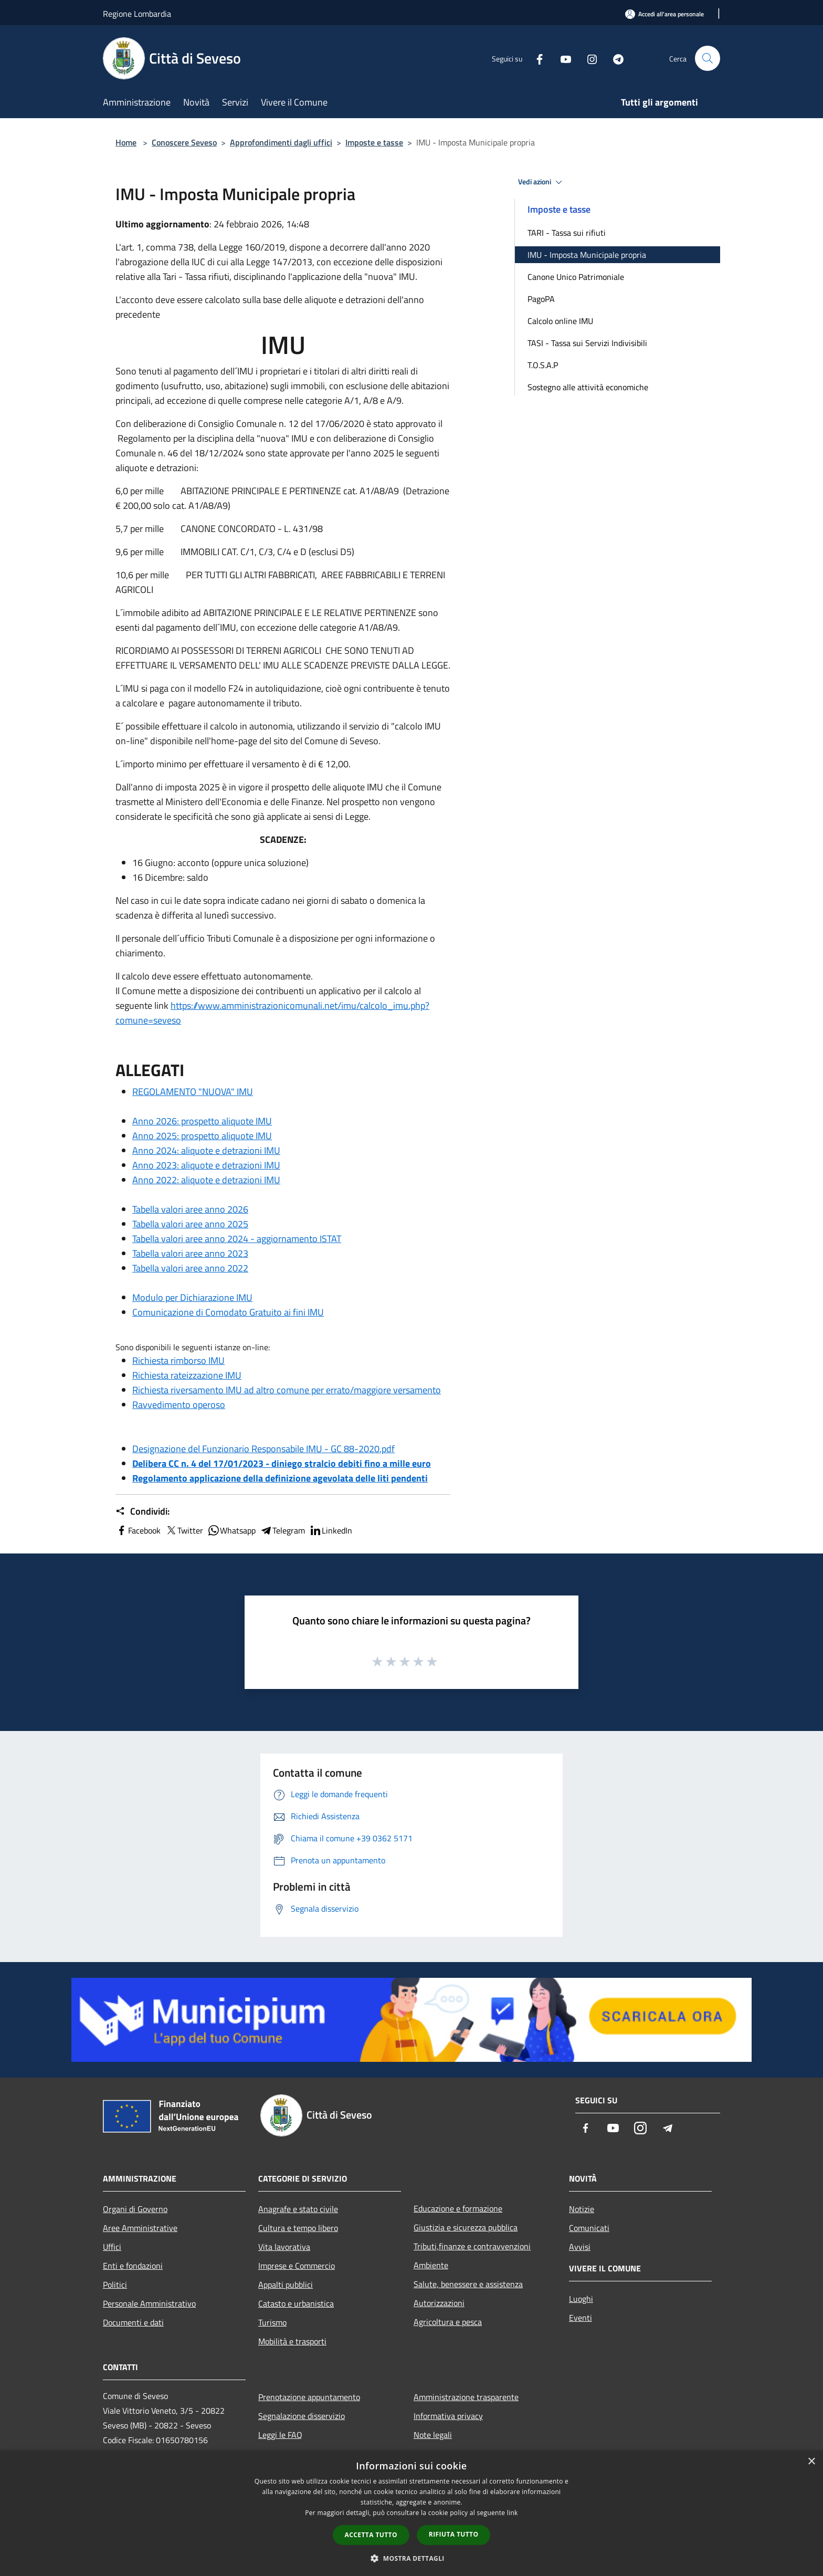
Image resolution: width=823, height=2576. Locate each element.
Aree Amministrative (140, 2228)
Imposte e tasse (374, 142)
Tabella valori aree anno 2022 (190, 1268)
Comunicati (589, 2228)
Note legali (433, 2434)
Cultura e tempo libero (298, 2228)
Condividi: (142, 1511)
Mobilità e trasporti (292, 2341)
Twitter (184, 1530)
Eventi (580, 2317)
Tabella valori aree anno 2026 (190, 1209)
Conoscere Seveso (184, 142)
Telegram (282, 1530)
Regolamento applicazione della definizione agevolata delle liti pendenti (280, 1478)
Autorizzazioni (439, 2303)
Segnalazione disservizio (301, 2416)
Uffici (112, 2246)
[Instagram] (587, 58)
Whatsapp (231, 1530)
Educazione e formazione (458, 2208)
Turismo (272, 2322)
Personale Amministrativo (149, 2303)
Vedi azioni (541, 182)
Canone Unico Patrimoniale (575, 276)
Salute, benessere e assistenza (468, 2284)
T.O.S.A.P (542, 365)
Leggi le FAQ (280, 2434)
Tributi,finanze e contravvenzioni (472, 2246)
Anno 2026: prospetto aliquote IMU (202, 1121)
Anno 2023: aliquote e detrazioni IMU (206, 1165)
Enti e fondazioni (133, 2265)
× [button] (811, 2462)
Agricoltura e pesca (448, 2322)
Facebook (138, 1530)
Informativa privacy (448, 2416)
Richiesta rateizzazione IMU (186, 1375)
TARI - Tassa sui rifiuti (566, 232)
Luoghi (581, 2298)
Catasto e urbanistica (296, 2303)
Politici (115, 2284)
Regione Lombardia (137, 13)
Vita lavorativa (284, 2246)
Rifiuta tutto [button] (454, 2534)
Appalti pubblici (285, 2284)
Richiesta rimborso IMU (178, 1360)
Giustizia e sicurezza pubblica (466, 2227)
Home (125, 142)
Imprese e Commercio (296, 2265)
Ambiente (431, 2265)
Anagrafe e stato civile (298, 2209)
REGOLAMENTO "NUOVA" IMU (192, 1091)
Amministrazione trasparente (466, 2397)
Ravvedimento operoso (178, 1404)
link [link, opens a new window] (512, 2512)
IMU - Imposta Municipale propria (586, 254)
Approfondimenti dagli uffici (281, 142)
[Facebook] (535, 58)
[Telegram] (614, 58)
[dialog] (411, 2513)
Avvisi (579, 2246)
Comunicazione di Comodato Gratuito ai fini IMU (228, 1312)
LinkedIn (330, 1530)
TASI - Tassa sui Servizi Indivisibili (587, 343)
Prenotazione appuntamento (309, 2397)
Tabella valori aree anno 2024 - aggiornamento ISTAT (236, 1239)
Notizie (581, 2209)
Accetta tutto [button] (371, 2534)
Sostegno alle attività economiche (587, 387)
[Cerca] (707, 58)
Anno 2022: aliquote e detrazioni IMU (206, 1180)
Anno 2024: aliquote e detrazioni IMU (206, 1150)
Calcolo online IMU (560, 321)
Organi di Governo (135, 2209)
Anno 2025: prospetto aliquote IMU (202, 1136)
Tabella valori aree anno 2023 (190, 1253)
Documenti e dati (133, 2322)
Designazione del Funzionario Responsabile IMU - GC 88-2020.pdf (263, 1449)
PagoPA (541, 299)
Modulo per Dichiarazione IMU (192, 1297)
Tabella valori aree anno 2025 (190, 1224)
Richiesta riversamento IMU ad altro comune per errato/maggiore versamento (286, 1390)
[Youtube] (561, 58)
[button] (411, 2558)
